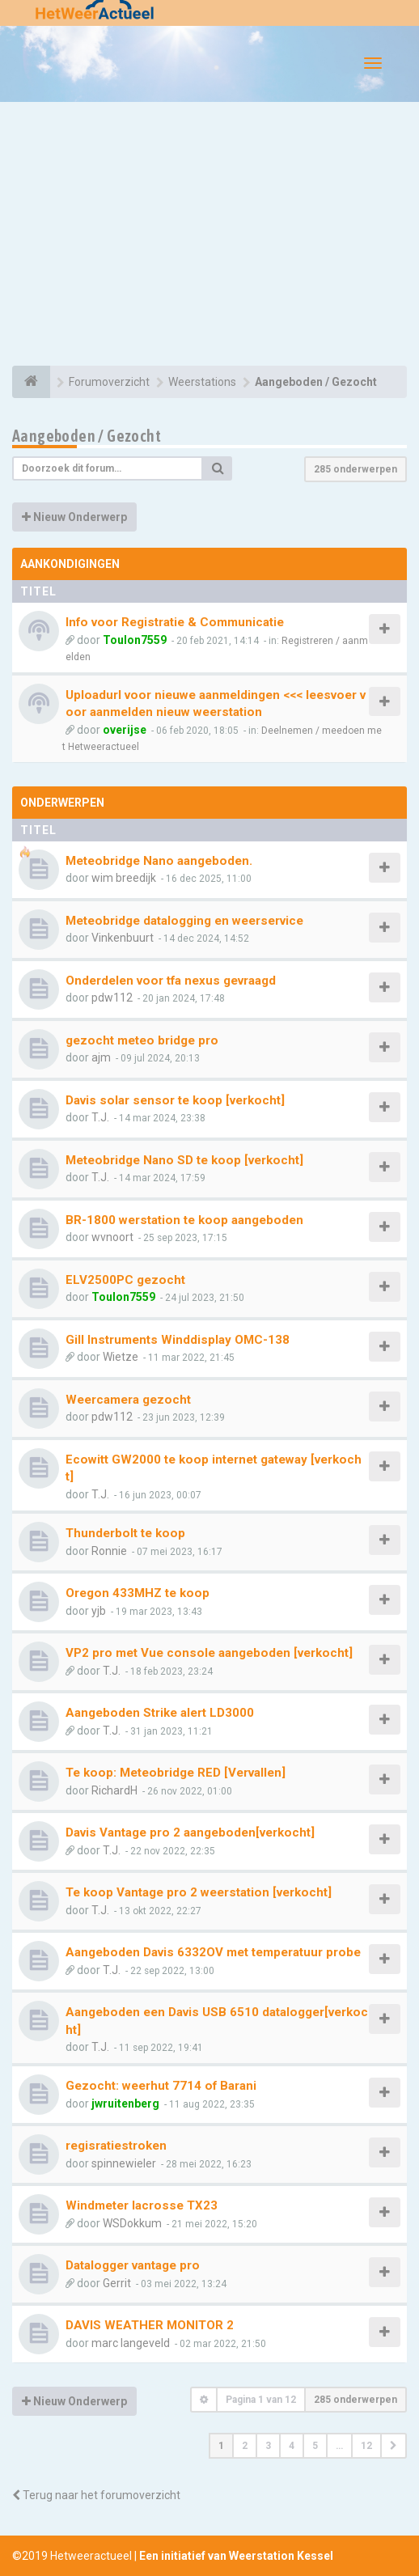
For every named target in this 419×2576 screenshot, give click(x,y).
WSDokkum (132, 2223)
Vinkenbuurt (122, 937)
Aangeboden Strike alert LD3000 (160, 1712)
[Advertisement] (209, 236)
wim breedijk (123, 877)
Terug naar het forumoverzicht (96, 2495)
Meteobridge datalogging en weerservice (184, 920)
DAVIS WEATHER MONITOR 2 (150, 2325)
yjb (98, 1610)
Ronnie (109, 1550)
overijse (124, 729)
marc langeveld (130, 2343)
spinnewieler (123, 2163)
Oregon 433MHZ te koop (138, 1593)
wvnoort (112, 1237)
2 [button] (245, 2445)
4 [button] (291, 2445)
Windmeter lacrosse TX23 (142, 2205)
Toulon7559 (135, 639)
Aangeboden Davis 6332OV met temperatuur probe (213, 1952)
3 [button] (268, 2445)
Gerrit (117, 2283)
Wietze (120, 1356)
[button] (393, 2446)
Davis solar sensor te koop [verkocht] (175, 1100)
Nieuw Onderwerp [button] (74, 517)
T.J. (100, 1117)
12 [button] (366, 2445)
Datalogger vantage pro (133, 2265)
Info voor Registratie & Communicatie (175, 622)
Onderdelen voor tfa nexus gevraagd (171, 980)
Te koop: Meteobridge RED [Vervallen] (176, 1772)
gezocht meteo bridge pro (142, 1040)
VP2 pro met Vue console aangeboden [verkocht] (209, 1653)
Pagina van (261, 2399)
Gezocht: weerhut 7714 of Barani (161, 2085)
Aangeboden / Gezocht (86, 435)
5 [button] (315, 2445)
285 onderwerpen (355, 469)
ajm (101, 1057)
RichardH (114, 1790)
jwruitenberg (125, 2103)
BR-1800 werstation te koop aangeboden (184, 1220)
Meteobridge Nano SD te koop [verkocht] (184, 1160)
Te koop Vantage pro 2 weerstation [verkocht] (199, 1892)
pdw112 (112, 997)
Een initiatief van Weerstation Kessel (236, 2555)
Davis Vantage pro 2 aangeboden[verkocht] (190, 1832)
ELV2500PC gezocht (125, 1280)
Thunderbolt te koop (125, 1533)
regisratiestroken (116, 2145)
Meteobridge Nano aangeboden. (159, 861)
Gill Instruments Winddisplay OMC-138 (178, 1339)
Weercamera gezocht (128, 1399)
